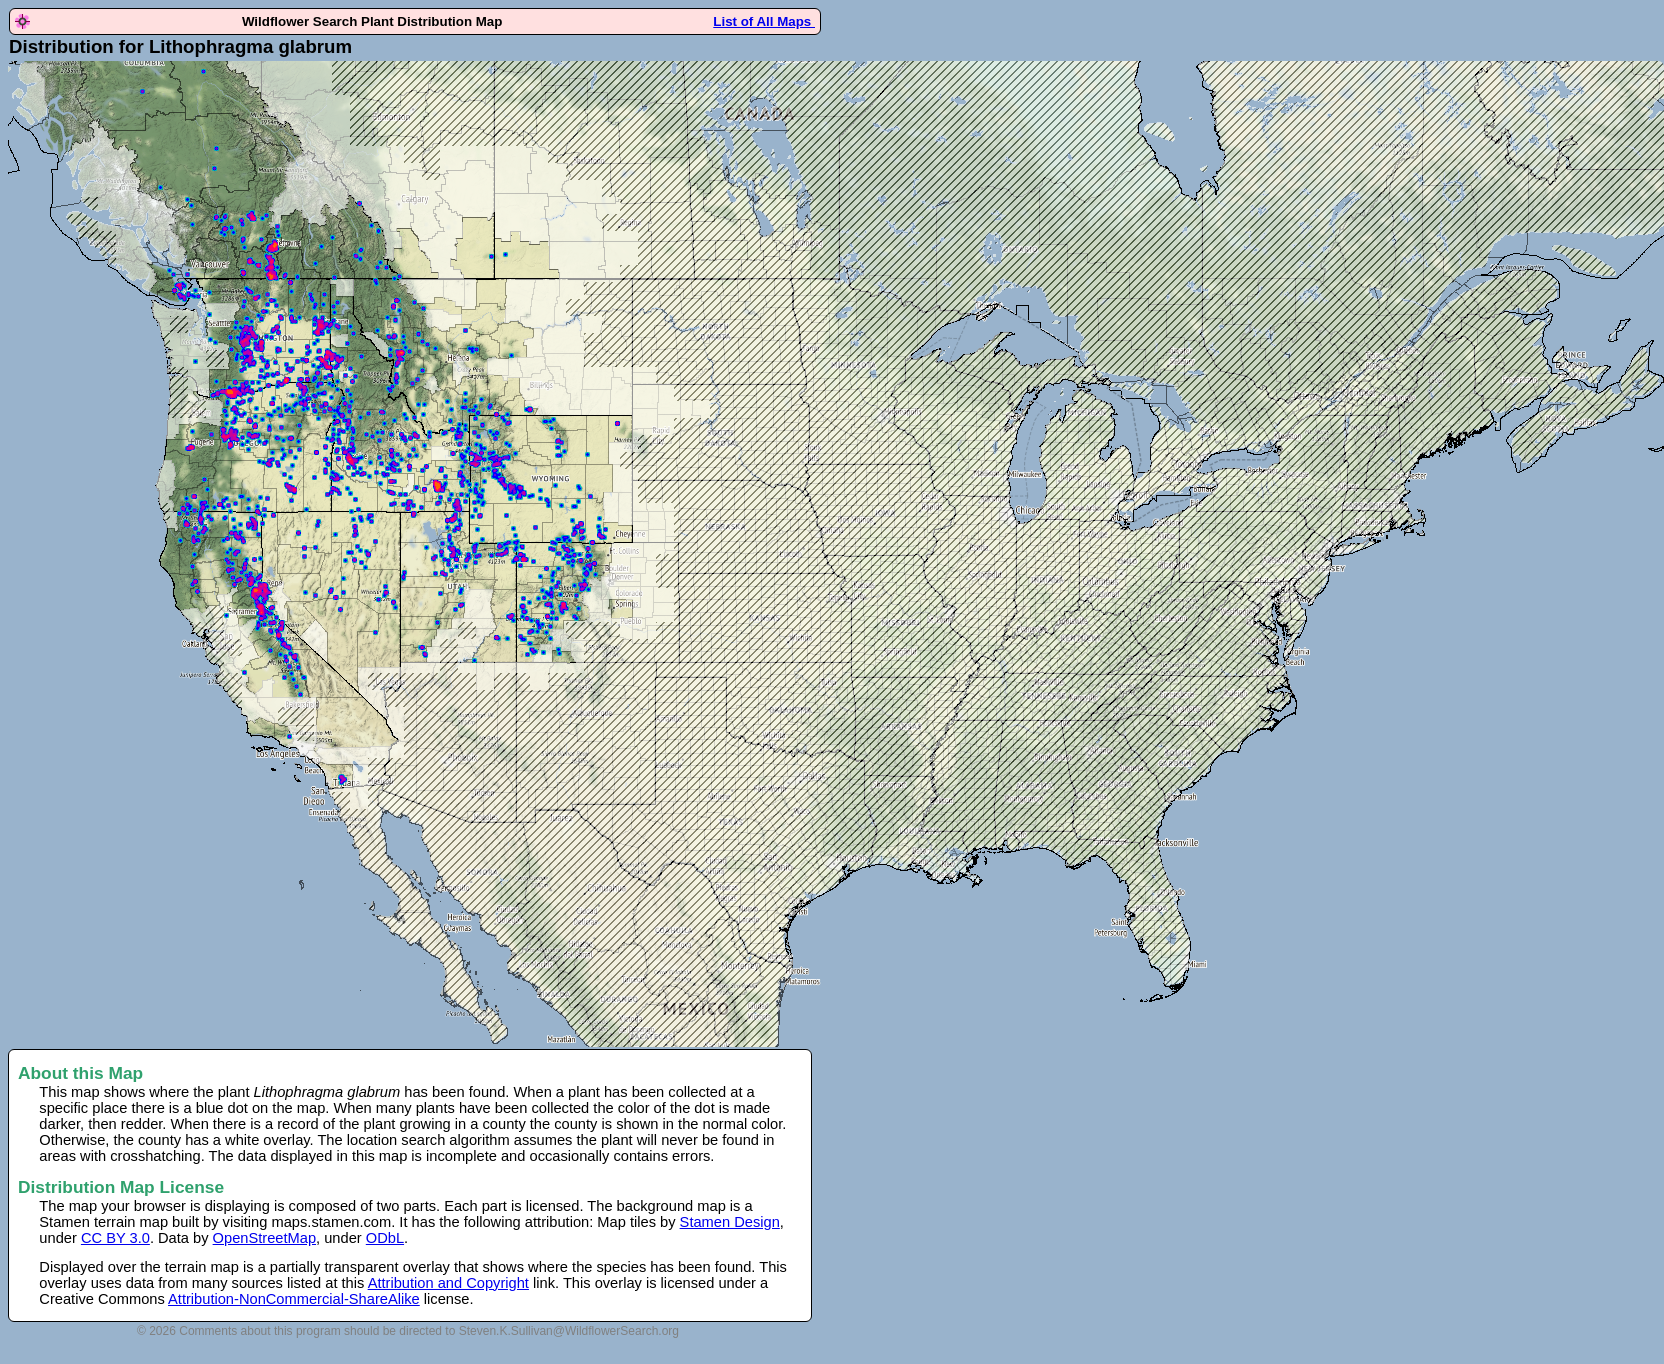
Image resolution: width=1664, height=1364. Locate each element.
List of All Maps (764, 21)
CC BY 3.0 (115, 1238)
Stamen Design (730, 1222)
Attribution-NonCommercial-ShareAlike (294, 1299)
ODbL (385, 1238)
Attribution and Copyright (448, 1283)
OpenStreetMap (264, 1238)
